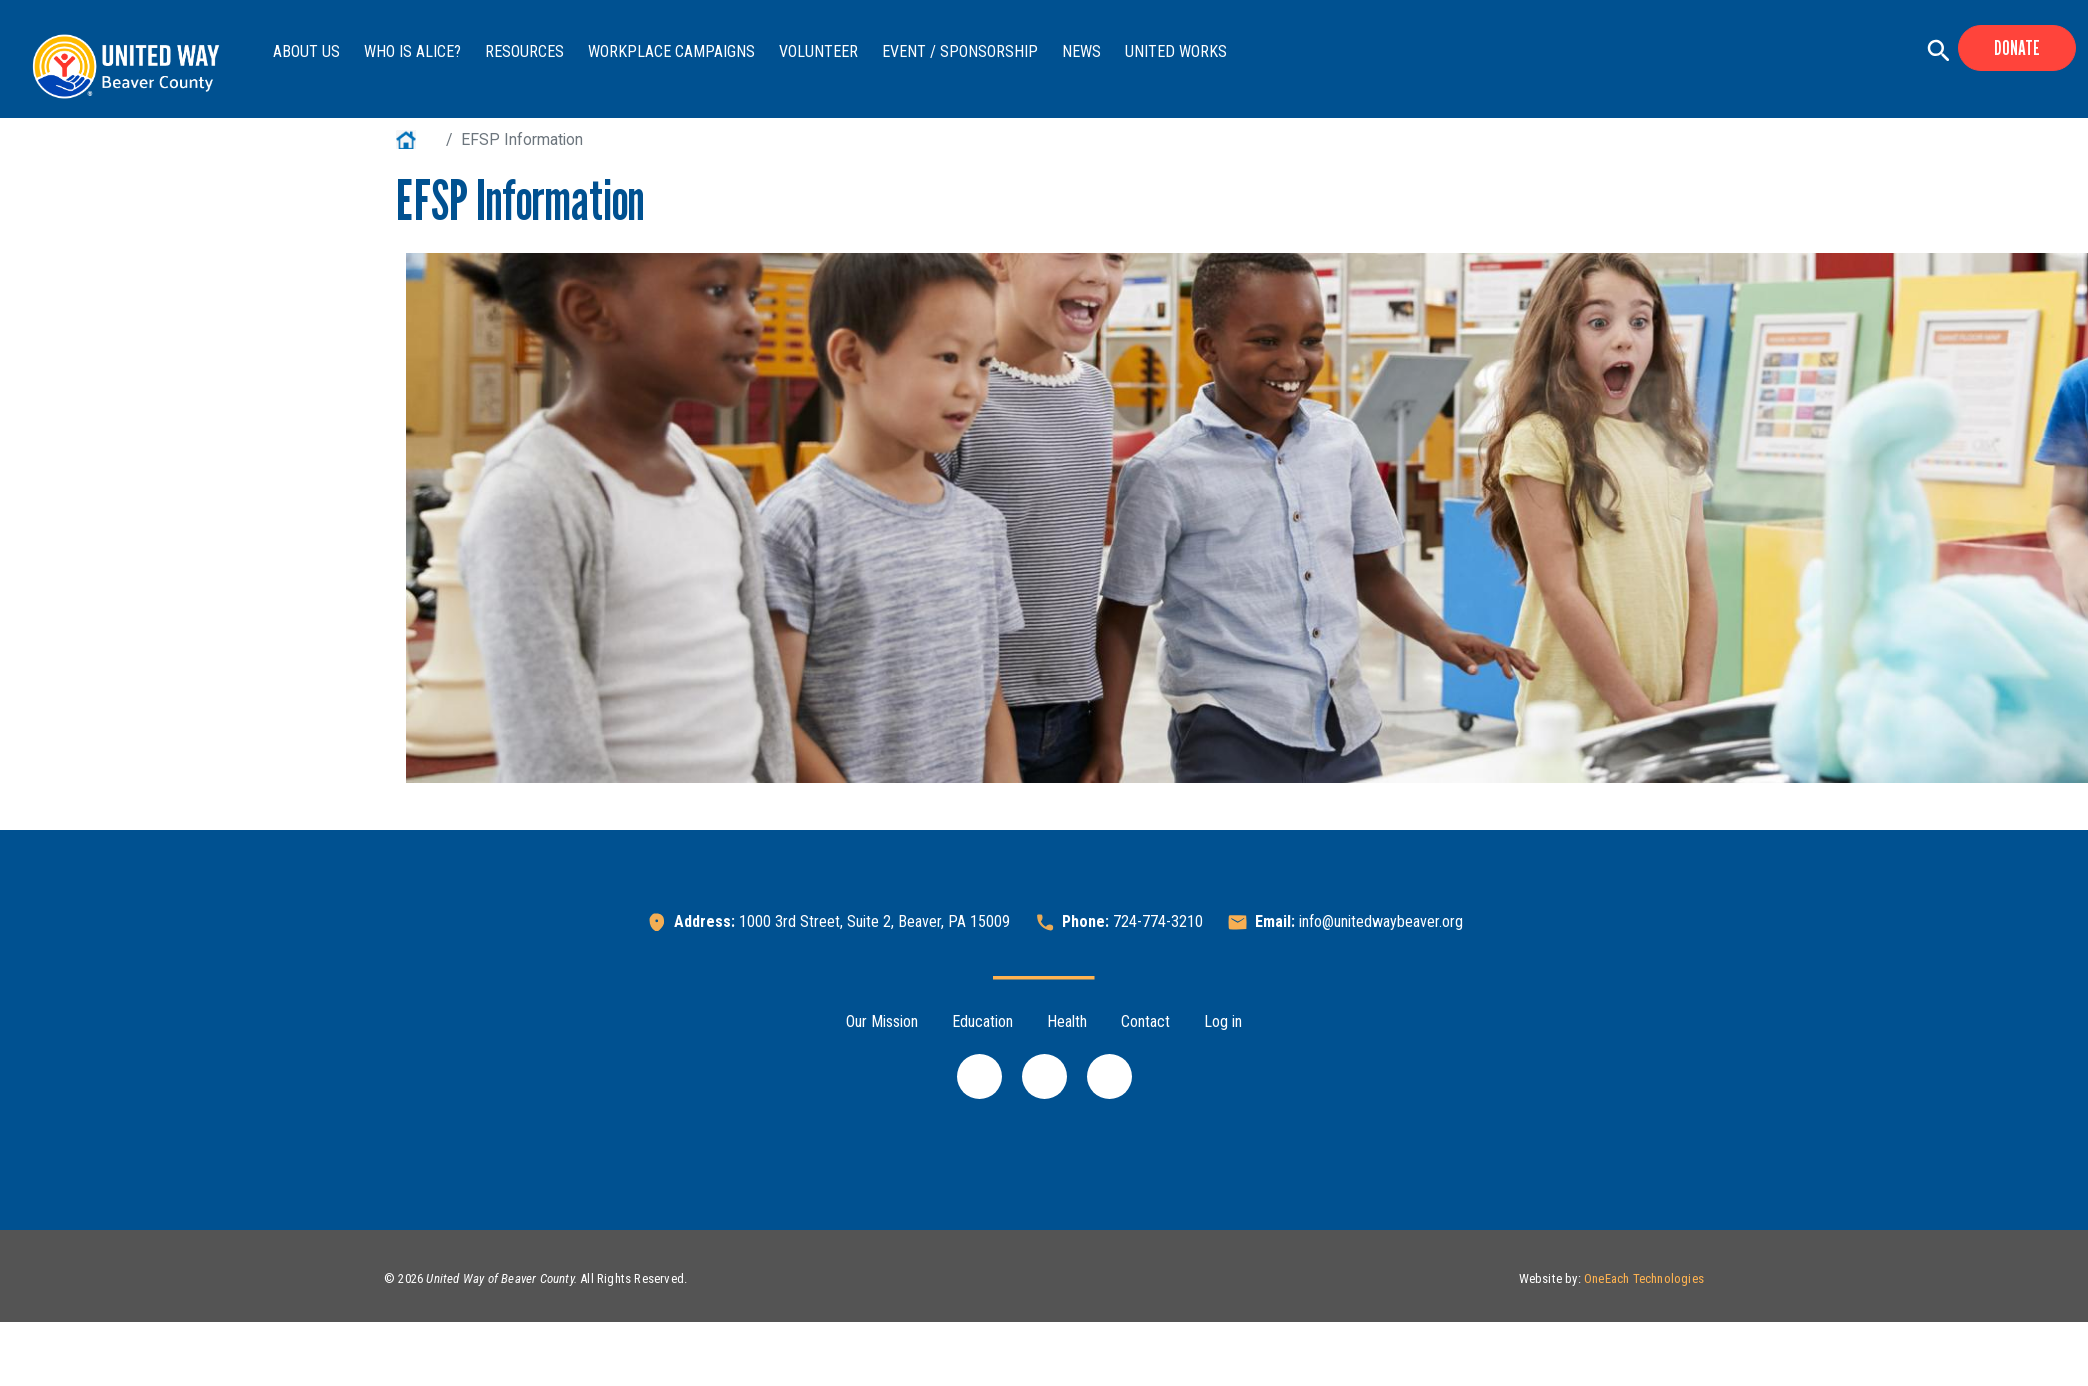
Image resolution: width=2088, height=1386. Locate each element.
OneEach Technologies (1644, 1278)
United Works (1176, 51)
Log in (1223, 1021)
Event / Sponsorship (960, 51)
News (1081, 51)
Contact (1145, 1021)
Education (982, 1021)
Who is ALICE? (412, 51)
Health (1067, 1021)
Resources (524, 51)
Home (417, 139)
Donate (2017, 48)
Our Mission (882, 1021)
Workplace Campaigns (671, 51)
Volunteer (818, 51)
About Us (306, 51)
